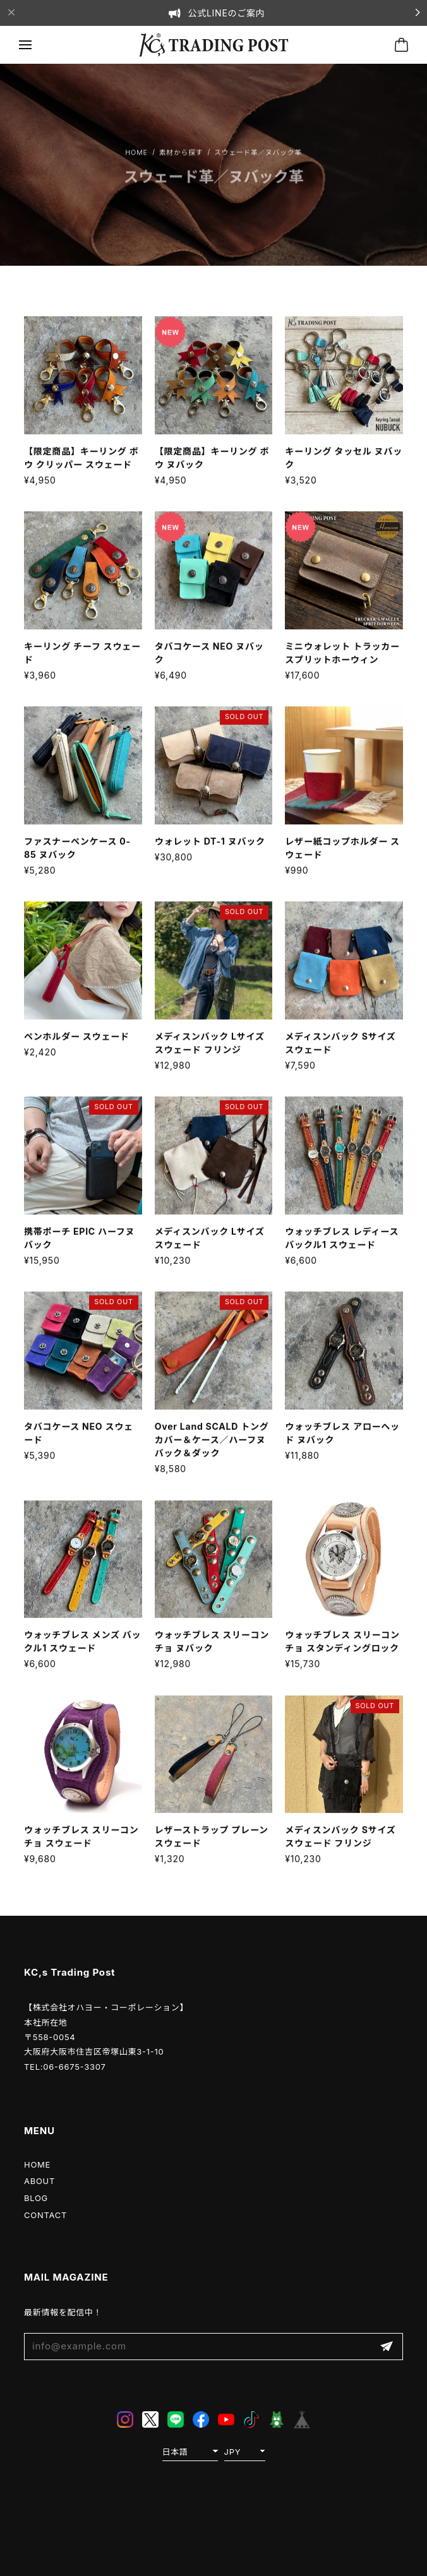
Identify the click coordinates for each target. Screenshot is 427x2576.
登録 (386, 2346)
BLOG (36, 2198)
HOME (37, 2164)
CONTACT (45, 2215)
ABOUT (39, 2181)
